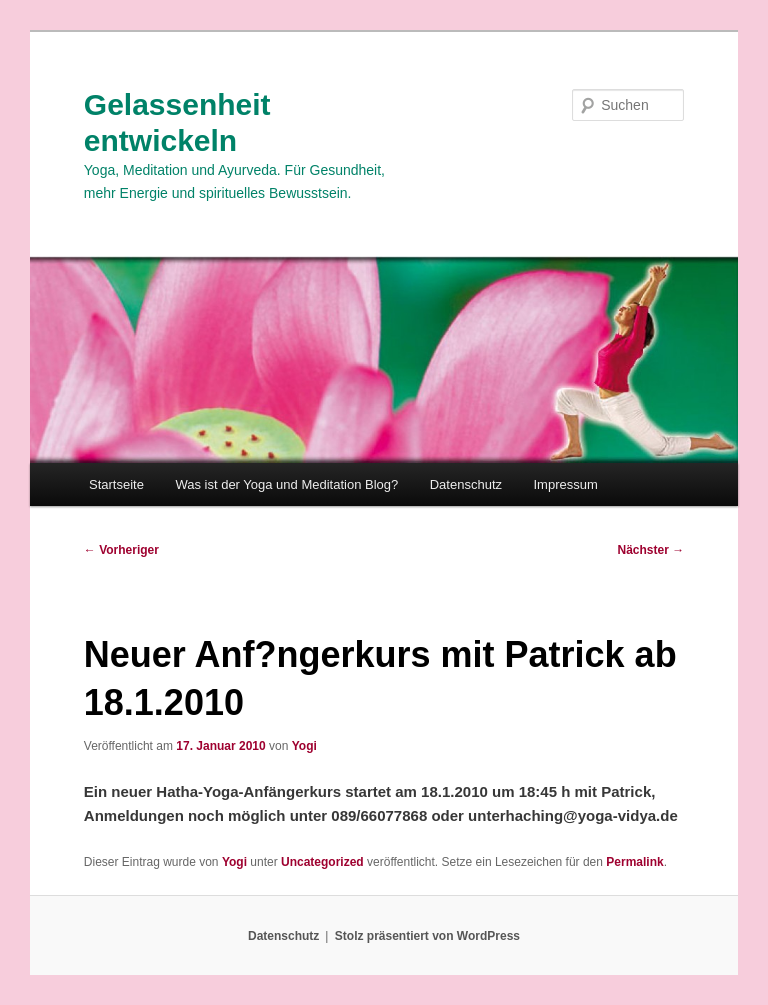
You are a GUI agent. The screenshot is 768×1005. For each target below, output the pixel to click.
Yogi (304, 746)
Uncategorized (322, 862)
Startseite (116, 484)
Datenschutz (466, 484)
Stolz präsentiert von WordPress (427, 936)
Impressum (566, 484)
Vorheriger (121, 550)
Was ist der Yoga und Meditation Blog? (286, 484)
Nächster (651, 550)
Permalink (634, 862)
